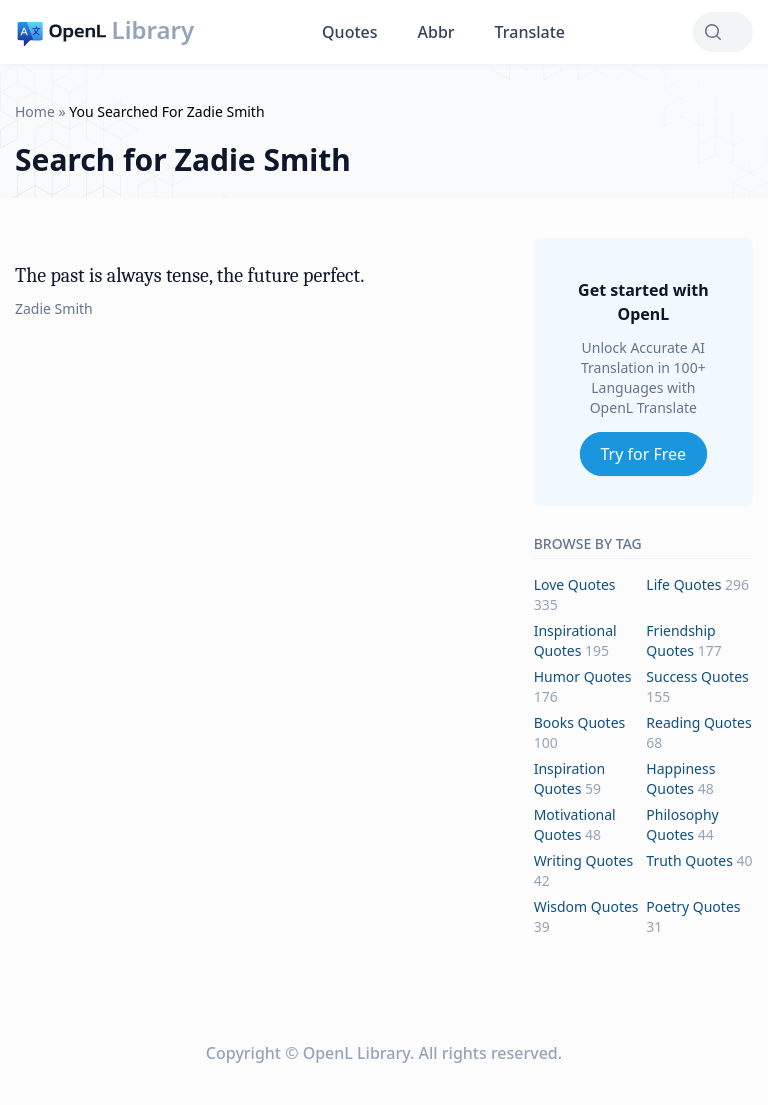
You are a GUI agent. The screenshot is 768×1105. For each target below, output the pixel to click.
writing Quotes (584, 860)
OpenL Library (356, 1053)
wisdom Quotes (586, 906)
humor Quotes (583, 676)
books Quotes (580, 722)
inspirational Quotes (575, 640)
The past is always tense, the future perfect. (189, 275)
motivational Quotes (575, 824)
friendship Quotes (680, 640)
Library (153, 30)
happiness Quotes (680, 778)
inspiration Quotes (569, 778)
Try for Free (644, 454)
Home (35, 111)
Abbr (436, 32)
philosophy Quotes (682, 824)
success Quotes (697, 676)
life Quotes (683, 584)
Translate (530, 32)
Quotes (349, 32)
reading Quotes (698, 722)
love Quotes (575, 584)
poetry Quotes (693, 906)
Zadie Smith (54, 308)
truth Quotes (689, 860)
